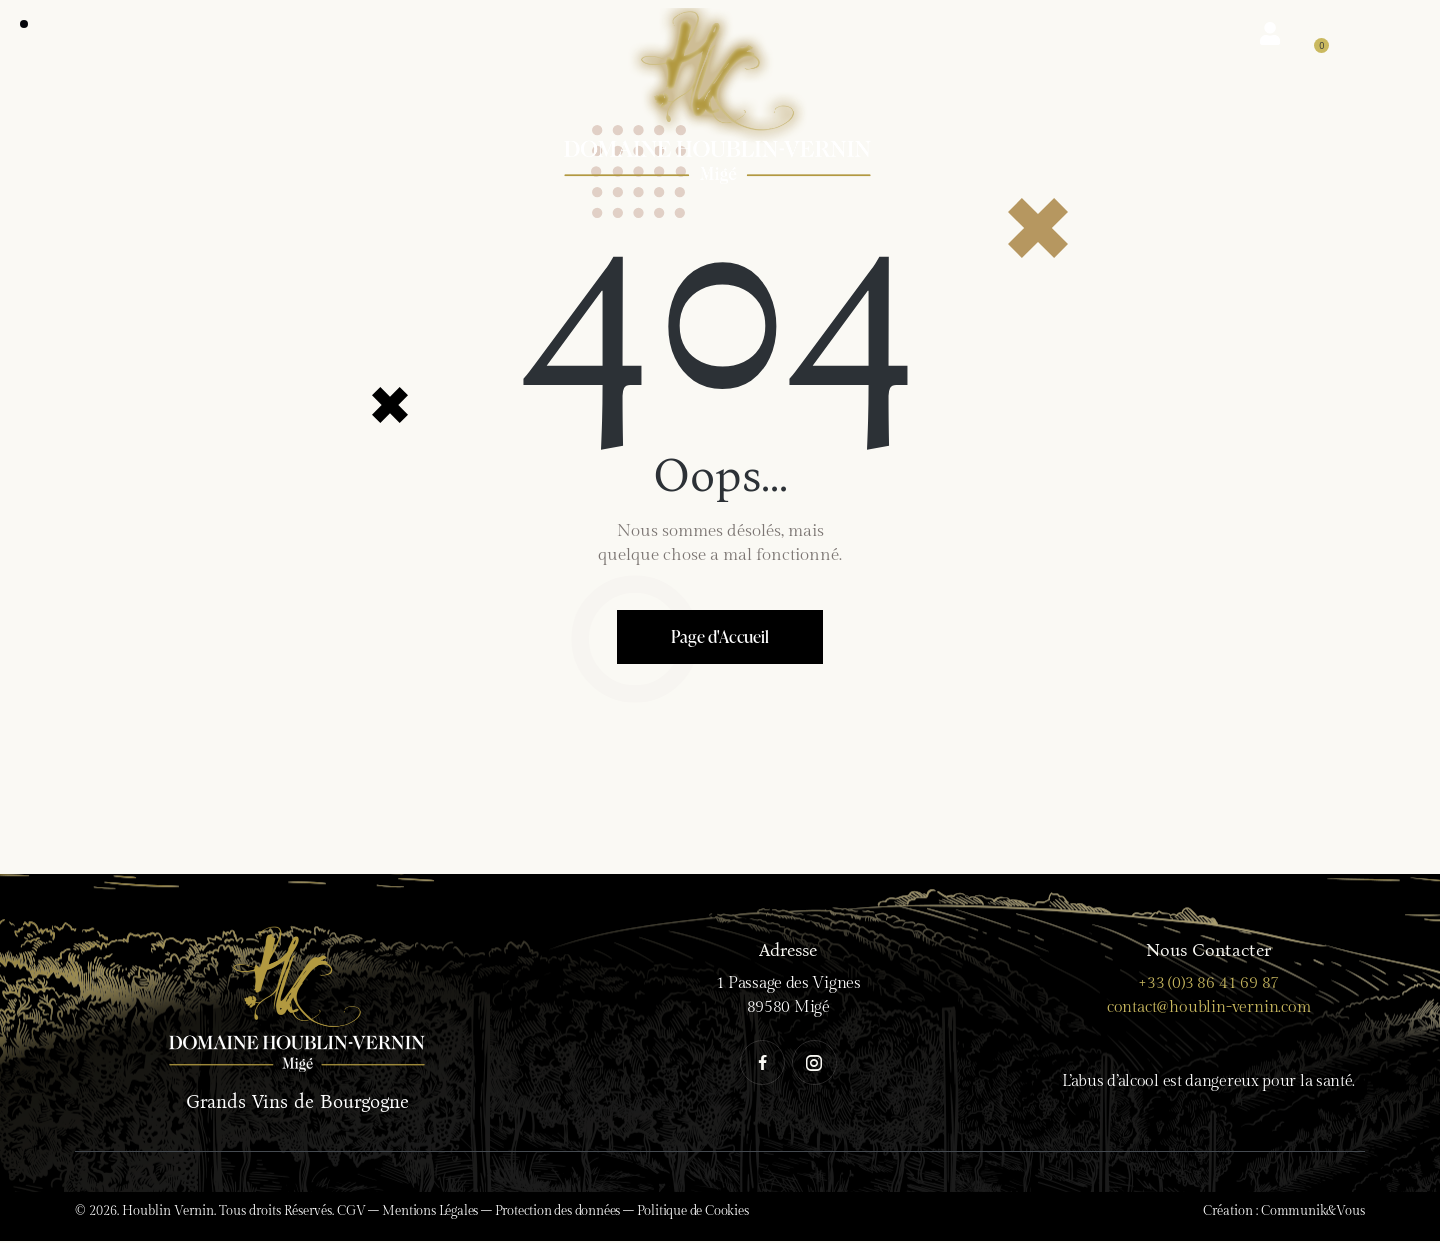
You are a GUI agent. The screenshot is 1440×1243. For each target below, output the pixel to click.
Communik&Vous (1312, 1213)
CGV (351, 1213)
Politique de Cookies (693, 1213)
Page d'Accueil (719, 637)
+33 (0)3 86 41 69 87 (1208, 985)
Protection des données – (566, 1213)
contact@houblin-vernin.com (1209, 1009)
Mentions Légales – (438, 1213)
